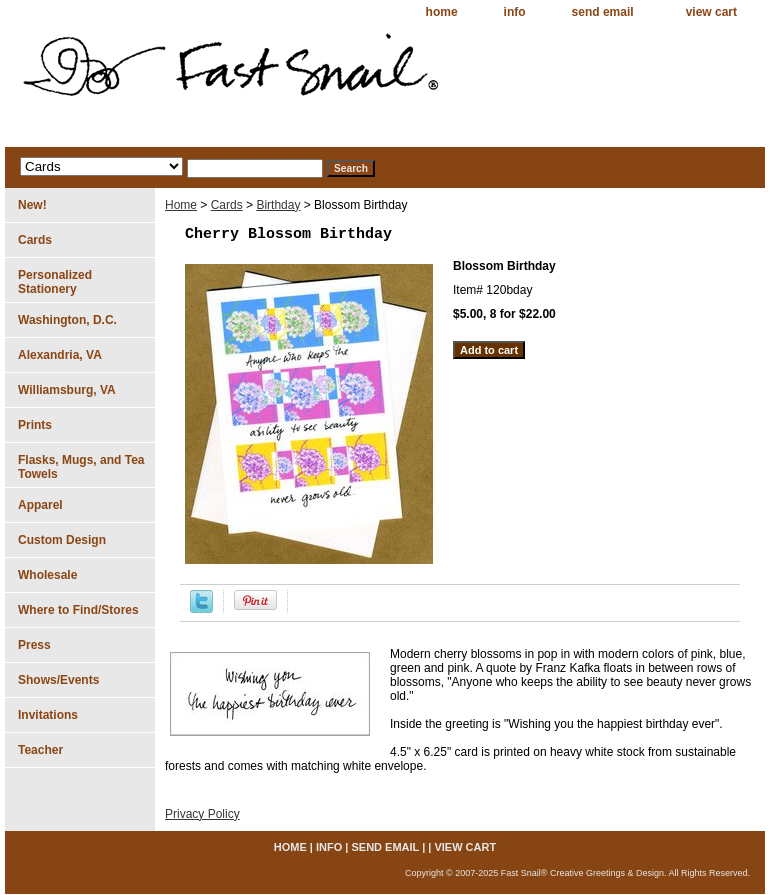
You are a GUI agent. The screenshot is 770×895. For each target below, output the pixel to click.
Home (181, 205)
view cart (711, 12)
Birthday (278, 205)
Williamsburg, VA (67, 390)
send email (603, 12)
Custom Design (62, 540)
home (442, 12)
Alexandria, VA (60, 355)
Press (34, 645)
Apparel (40, 505)
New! (32, 205)
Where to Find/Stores (78, 610)
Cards (227, 205)
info (515, 12)
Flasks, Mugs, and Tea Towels (81, 467)
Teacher (40, 750)
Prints (35, 425)
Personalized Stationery (55, 282)
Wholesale (47, 575)
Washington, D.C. (67, 320)
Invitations (48, 715)
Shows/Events (58, 680)
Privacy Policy (202, 814)
